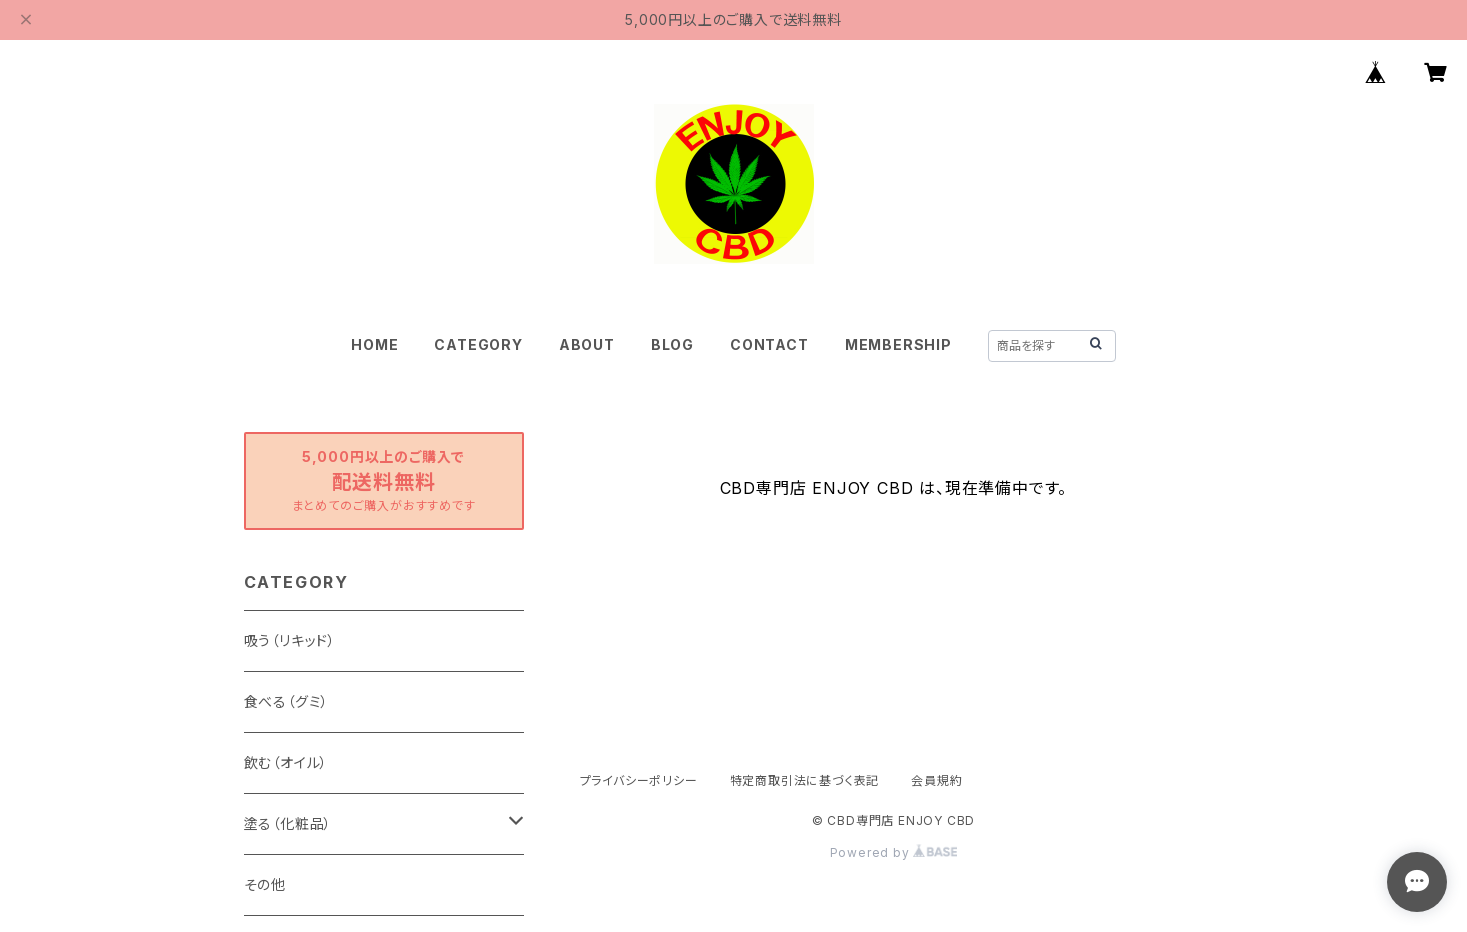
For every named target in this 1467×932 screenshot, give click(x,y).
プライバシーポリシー (639, 780)
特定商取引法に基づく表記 (805, 780)
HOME (374, 344)
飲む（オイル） (286, 762)
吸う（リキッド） (290, 640)
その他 (265, 884)
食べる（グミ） (287, 701)
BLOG (672, 344)
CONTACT (769, 344)
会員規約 (936, 780)
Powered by (894, 852)
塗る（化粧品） (288, 823)
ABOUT (587, 344)
